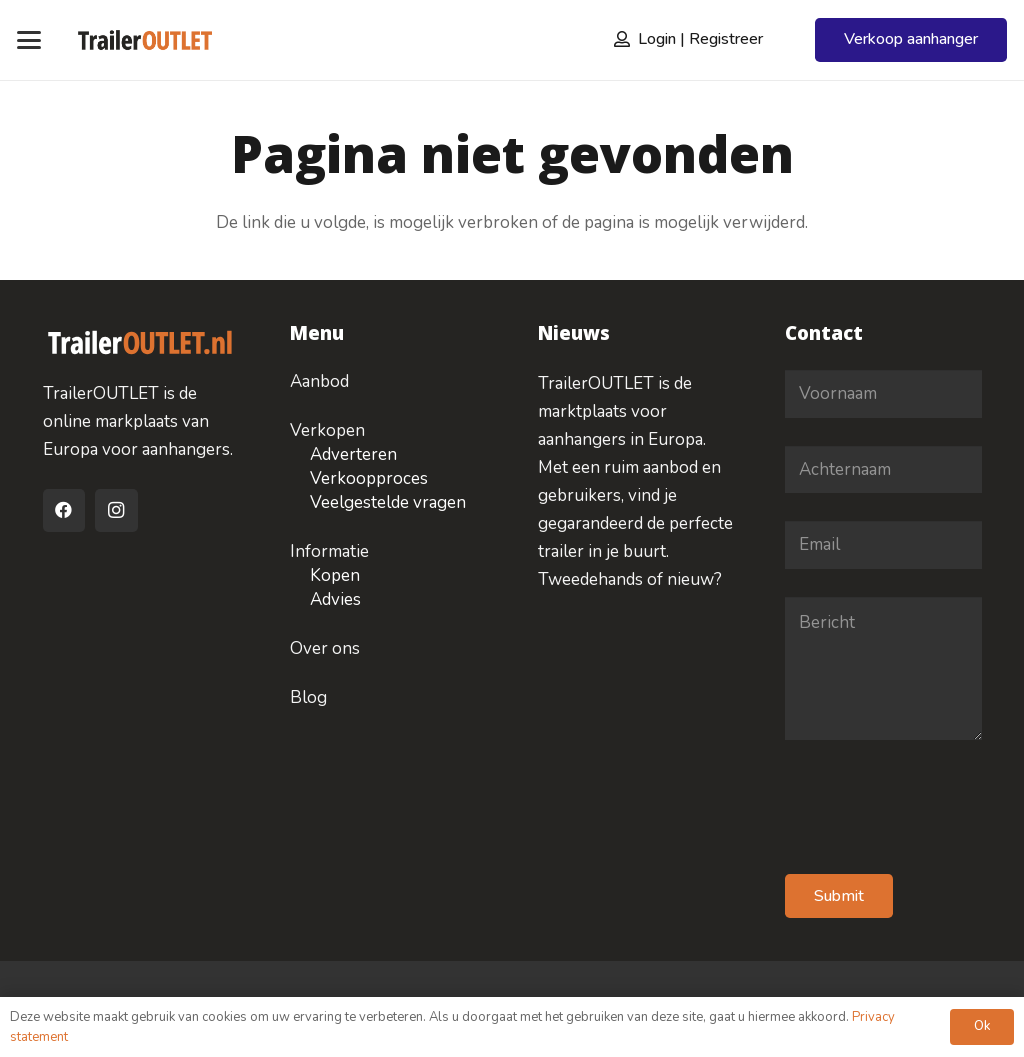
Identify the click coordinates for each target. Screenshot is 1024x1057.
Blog (308, 697)
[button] (28, 40)
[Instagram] (116, 510)
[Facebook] (64, 510)
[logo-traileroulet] (144, 40)
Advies (335, 599)
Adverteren (353, 454)
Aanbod (319, 381)
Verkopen (327, 430)
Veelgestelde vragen (388, 502)
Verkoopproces (369, 478)
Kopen (335, 575)
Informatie (329, 551)
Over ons (325, 648)
